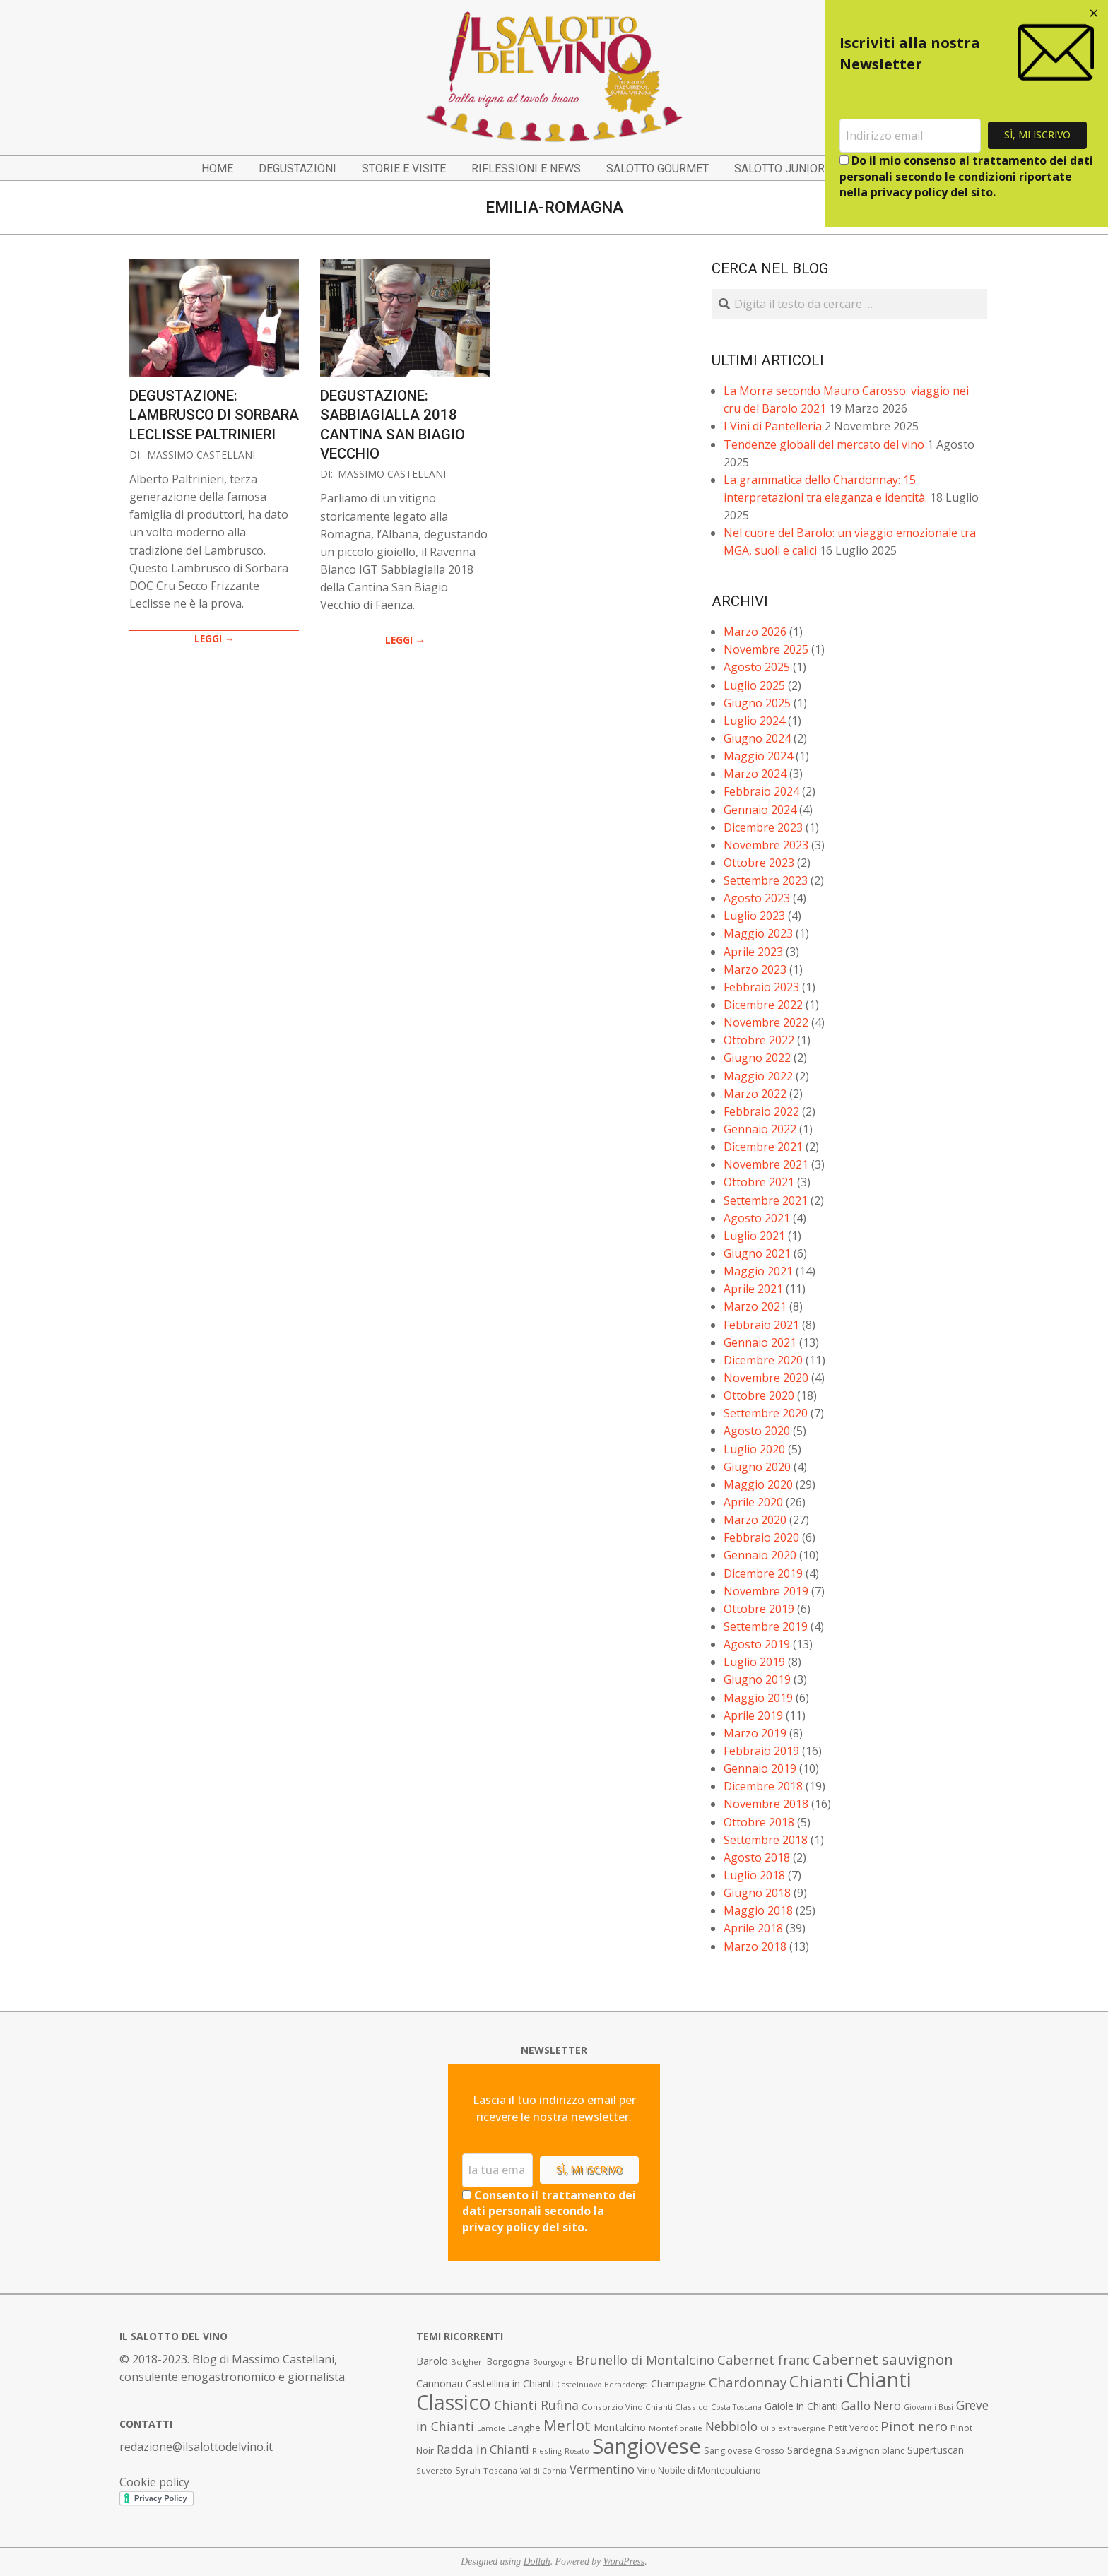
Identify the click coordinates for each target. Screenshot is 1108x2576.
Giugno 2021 (757, 1253)
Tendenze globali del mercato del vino (824, 444)
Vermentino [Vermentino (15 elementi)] (602, 2469)
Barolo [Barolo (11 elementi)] (432, 2361)
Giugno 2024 (757, 738)
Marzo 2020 (755, 1520)
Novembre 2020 (766, 1378)
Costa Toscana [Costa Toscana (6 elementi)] (736, 2407)
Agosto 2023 (757, 898)
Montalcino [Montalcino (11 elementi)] (620, 2427)
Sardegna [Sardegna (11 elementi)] (809, 2450)
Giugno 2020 (757, 1467)
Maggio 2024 (758, 756)
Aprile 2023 (753, 951)
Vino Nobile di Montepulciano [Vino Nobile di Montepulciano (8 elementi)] (699, 2470)
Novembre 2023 (766, 845)
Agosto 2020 (757, 1430)
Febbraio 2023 (761, 987)
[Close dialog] (1094, 14)
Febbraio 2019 (761, 1751)
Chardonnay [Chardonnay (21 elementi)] (747, 2382)
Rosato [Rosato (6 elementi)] (577, 2451)
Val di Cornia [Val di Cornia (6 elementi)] (543, 2471)
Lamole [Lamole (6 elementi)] (491, 2428)
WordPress (624, 2561)
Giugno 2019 (757, 1679)
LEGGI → (214, 638)
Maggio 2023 (758, 933)
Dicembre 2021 (763, 1146)
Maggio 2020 (758, 1484)
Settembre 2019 (766, 1626)
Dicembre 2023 (763, 827)
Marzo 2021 (755, 1306)
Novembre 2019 (766, 1591)
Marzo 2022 (755, 1093)
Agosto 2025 (757, 667)
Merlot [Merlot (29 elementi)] (567, 2425)
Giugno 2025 (757, 703)
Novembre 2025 (766, 649)
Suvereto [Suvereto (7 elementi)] (434, 2470)
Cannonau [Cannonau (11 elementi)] (439, 2383)
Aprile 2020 (753, 1502)
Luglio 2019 (754, 1662)
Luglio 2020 (754, 1449)
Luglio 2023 (754, 915)
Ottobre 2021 (759, 1182)
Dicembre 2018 (763, 1786)
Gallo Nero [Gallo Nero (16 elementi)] (871, 2405)
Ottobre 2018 (759, 1822)
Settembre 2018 (766, 1840)
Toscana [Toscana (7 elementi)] (500, 2470)
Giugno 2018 (757, 1893)
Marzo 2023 (755, 969)
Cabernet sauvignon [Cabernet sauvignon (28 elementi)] (883, 2359)
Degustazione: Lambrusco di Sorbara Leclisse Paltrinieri (214, 415)
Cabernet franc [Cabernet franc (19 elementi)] (763, 2359)
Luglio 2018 (754, 1875)
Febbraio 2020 (761, 1537)
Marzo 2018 (755, 1946)
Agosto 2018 (757, 1857)
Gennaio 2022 (760, 1129)
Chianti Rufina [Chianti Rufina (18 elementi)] (536, 2405)
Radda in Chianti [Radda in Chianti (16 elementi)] (483, 2449)
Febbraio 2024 (761, 791)
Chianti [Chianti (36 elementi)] (816, 2381)
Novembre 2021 (766, 1164)
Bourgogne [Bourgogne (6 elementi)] (553, 2362)
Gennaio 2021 (760, 1342)
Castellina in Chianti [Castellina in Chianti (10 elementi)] (510, 2383)
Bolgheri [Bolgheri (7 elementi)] (467, 2361)
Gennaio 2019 (760, 1768)
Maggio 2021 (758, 1271)
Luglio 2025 (754, 685)
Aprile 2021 (753, 1288)
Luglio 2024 (754, 720)
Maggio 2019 (758, 1698)
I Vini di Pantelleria (773, 426)
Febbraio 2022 (761, 1111)
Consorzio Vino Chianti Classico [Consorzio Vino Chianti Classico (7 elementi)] (645, 2406)
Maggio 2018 (758, 1910)
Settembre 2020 (766, 1413)
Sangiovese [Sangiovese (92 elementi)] (646, 2446)
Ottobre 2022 (759, 1040)
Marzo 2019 (755, 1733)
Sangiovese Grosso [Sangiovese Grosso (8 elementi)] (744, 2451)
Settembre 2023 (766, 880)
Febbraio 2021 (761, 1325)
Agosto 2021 (757, 1218)
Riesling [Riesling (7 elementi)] (547, 2450)
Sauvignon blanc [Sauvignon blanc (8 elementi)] (869, 2451)
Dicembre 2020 (763, 1360)
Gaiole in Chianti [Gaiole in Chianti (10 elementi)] (801, 2406)
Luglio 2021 (754, 1235)
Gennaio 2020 (760, 1555)
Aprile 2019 (753, 1715)
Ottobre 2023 (759, 862)
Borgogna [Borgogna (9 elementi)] (508, 2361)
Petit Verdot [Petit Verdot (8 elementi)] (853, 2428)
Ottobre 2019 (759, 1609)
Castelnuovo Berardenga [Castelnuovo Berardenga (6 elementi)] (602, 2384)
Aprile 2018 (753, 1928)
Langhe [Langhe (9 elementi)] (524, 2427)
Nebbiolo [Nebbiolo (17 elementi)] (731, 2426)
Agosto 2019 (757, 1644)
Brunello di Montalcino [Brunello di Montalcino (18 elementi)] (645, 2359)
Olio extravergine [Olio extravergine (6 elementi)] (792, 2428)
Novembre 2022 (766, 1022)
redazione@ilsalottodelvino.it (196, 2446)
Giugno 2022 (757, 1057)
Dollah (537, 2561)
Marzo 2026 (755, 631)
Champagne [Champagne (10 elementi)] (678, 2383)
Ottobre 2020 (759, 1395)
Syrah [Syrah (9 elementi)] (468, 2470)
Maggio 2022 (758, 1076)
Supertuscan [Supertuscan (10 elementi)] (935, 2450)
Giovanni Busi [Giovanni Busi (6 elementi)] (928, 2407)
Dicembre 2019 (763, 1573)
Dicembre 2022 (763, 1004)
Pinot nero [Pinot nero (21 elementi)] (914, 2426)
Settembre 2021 (766, 1200)
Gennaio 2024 (760, 809)
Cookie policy (154, 2482)
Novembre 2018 (766, 1804)
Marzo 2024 (755, 773)
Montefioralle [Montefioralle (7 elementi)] (675, 2428)
